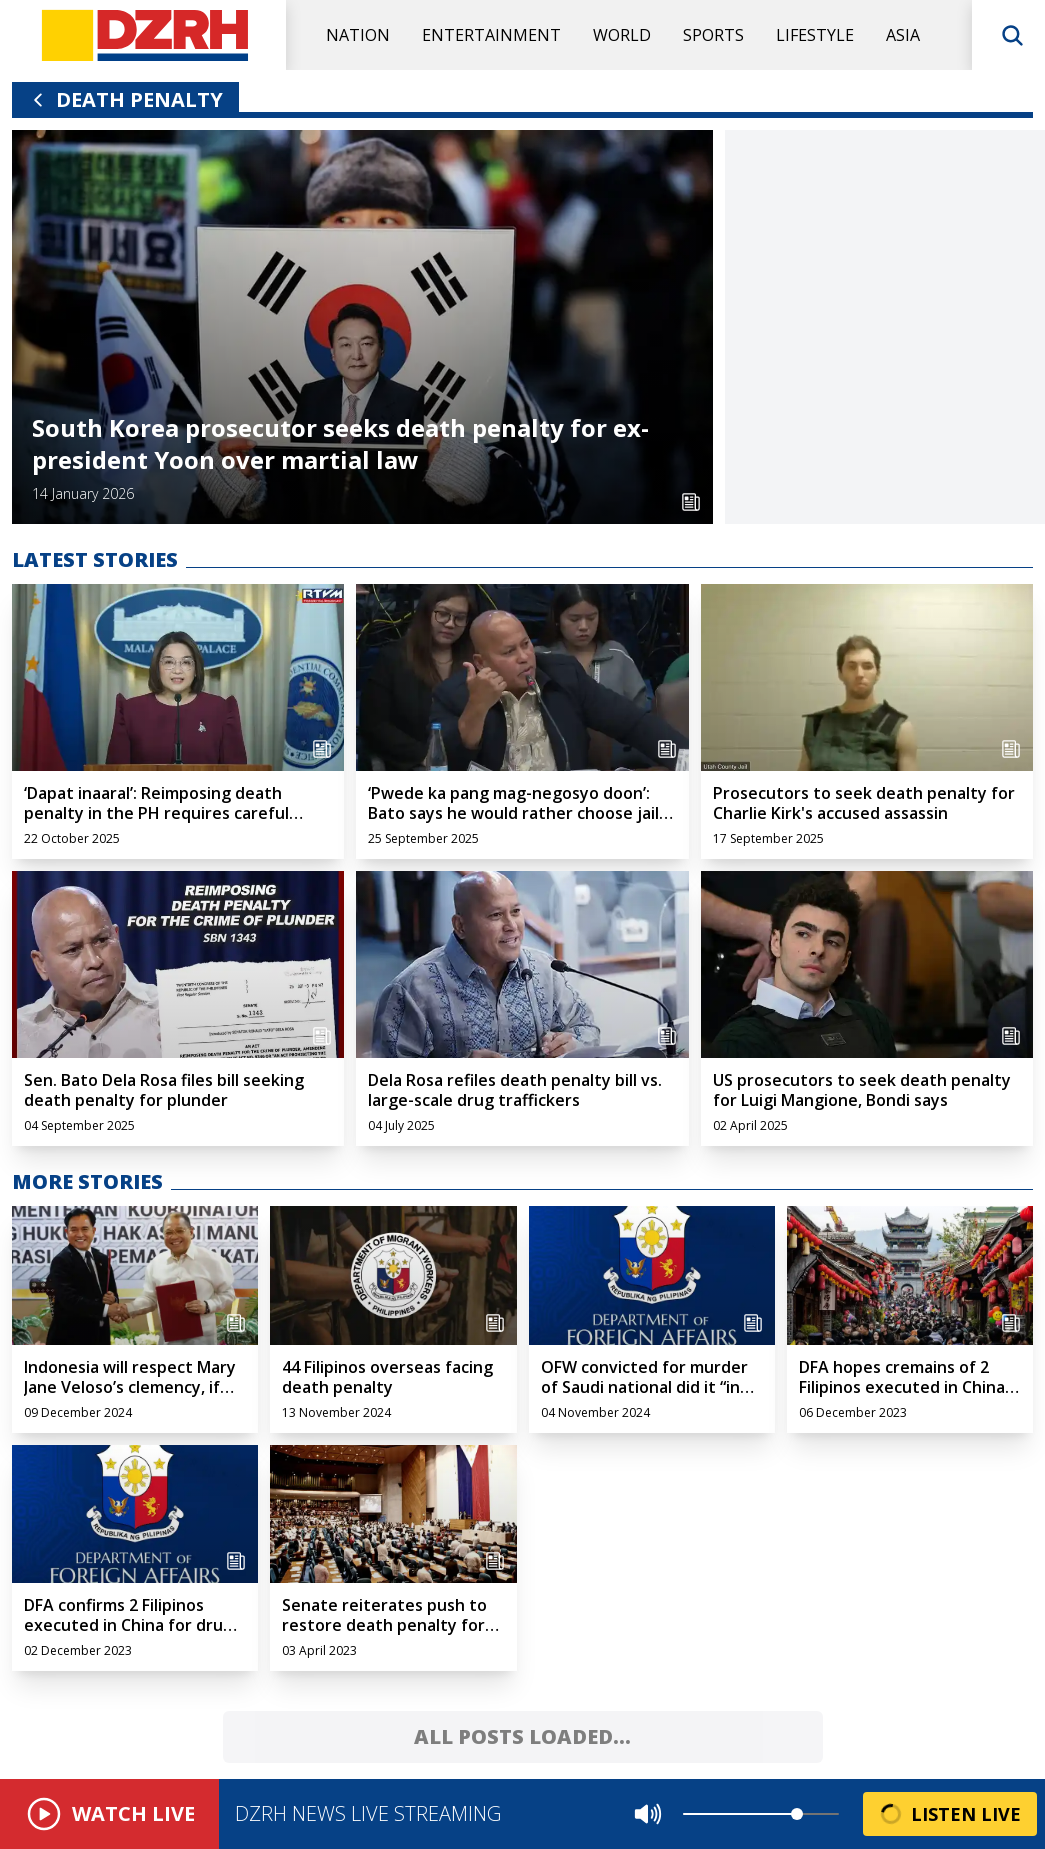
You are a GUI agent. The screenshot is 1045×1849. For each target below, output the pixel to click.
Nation (358, 35)
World (622, 35)
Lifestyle (815, 35)
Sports (713, 35)
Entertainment (491, 35)
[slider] (797, 1814)
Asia (903, 35)
